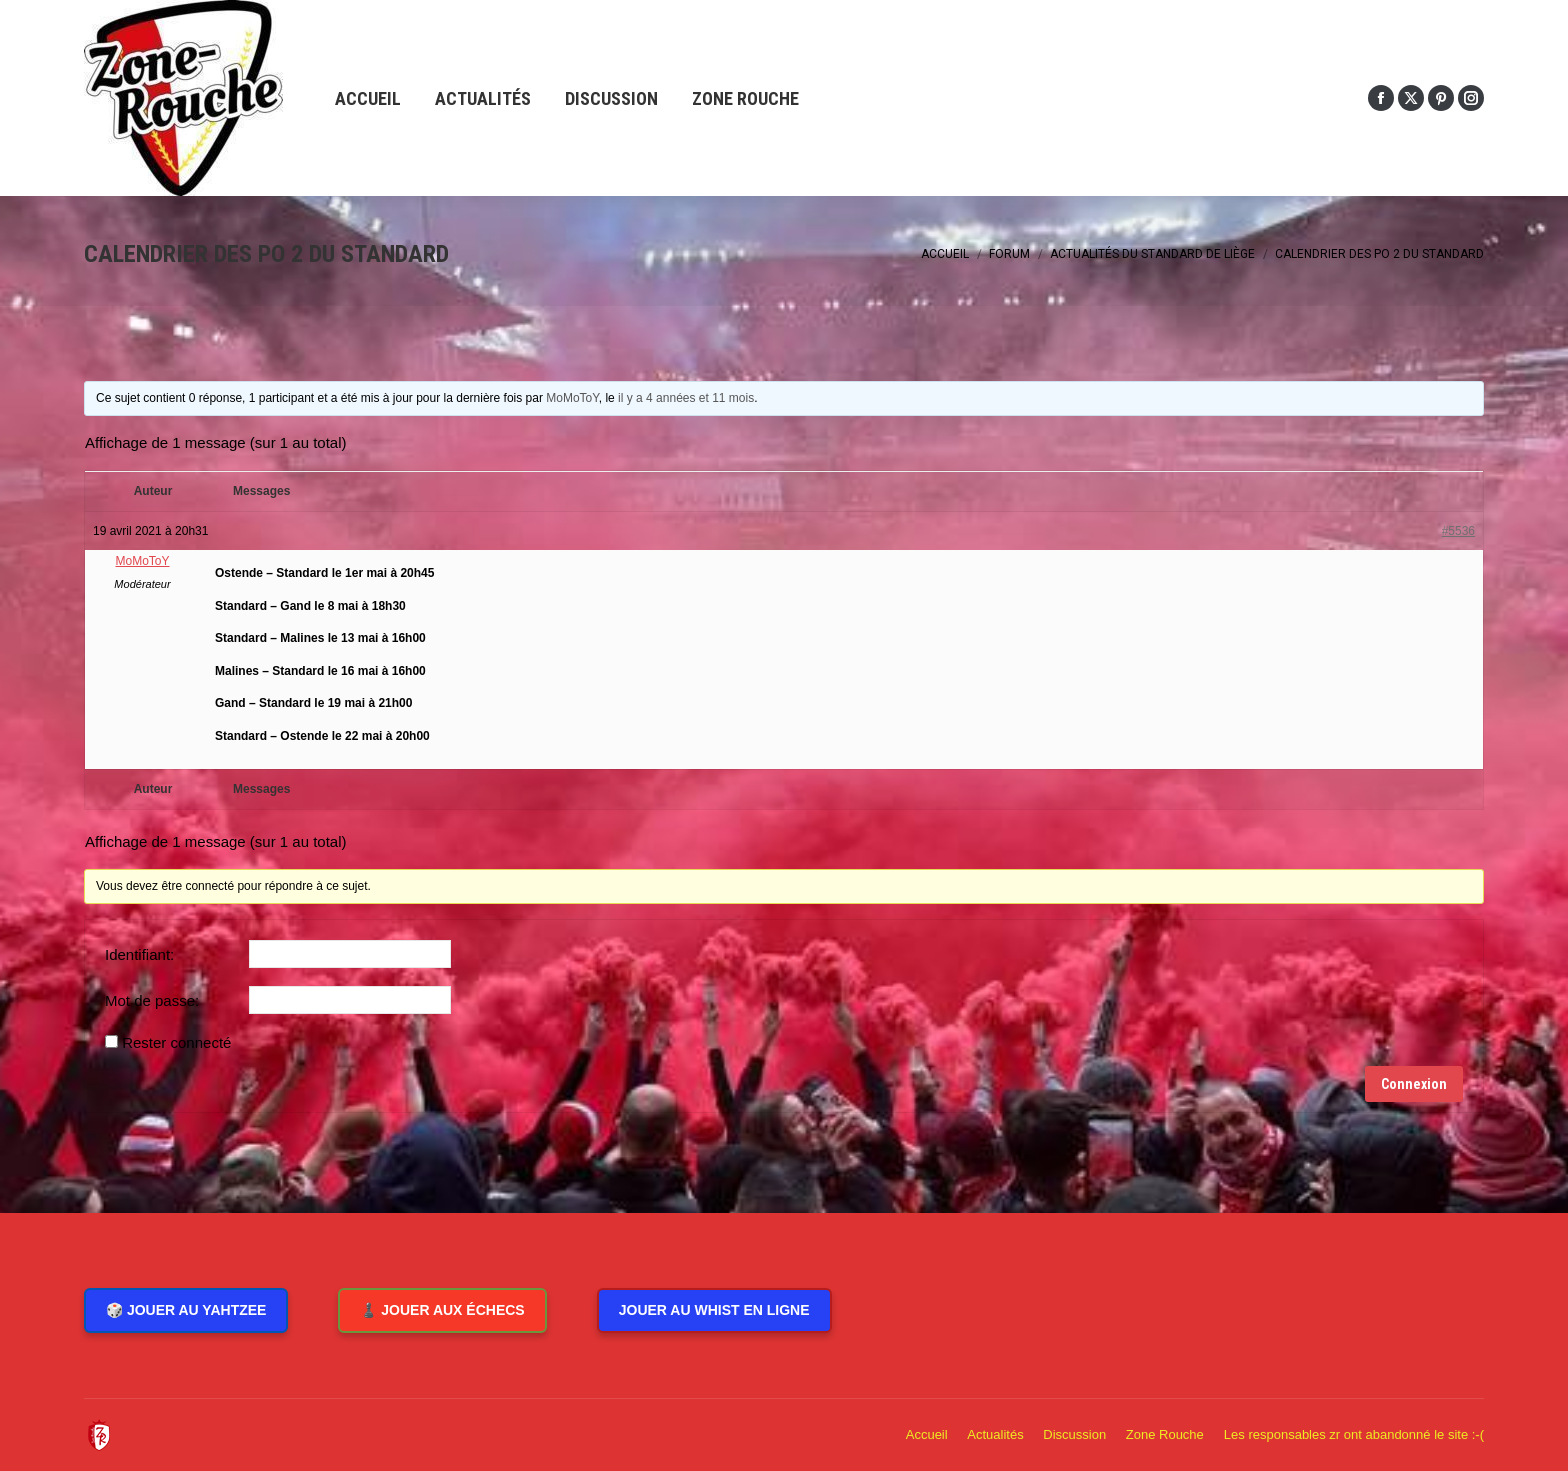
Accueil (945, 254)
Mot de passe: (152, 1000)
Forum (1009, 254)
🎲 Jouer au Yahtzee (186, 1310)
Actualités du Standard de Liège (1152, 254)
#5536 (1458, 531)
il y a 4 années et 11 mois (686, 398)
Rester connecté (176, 1042)
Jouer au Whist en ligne (714, 1310)
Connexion (1414, 1084)
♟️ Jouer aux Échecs (442, 1310)
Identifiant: (139, 954)
